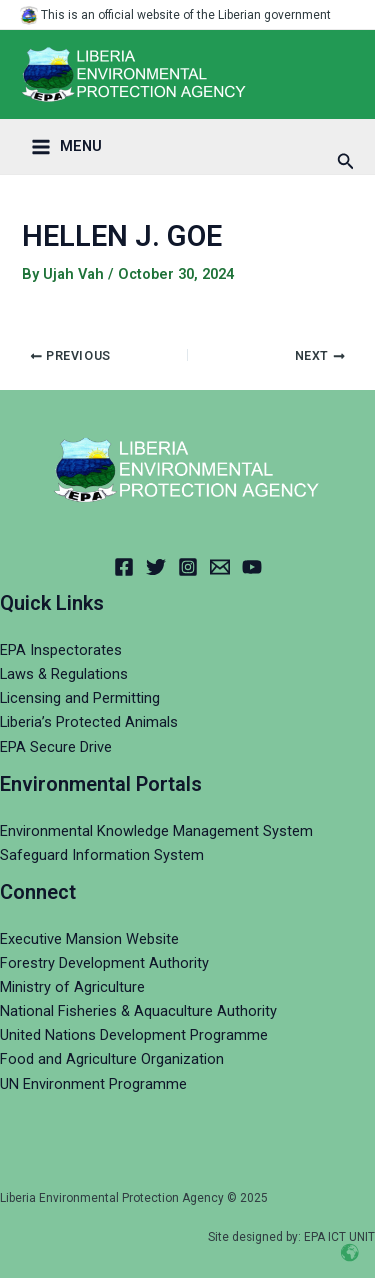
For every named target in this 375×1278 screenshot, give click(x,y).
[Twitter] (156, 567)
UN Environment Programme (93, 1084)
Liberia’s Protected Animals (89, 722)
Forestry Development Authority (104, 963)
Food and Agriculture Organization (112, 1059)
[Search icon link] (346, 161)
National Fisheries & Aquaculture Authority (138, 1011)
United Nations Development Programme (134, 1035)
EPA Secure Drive (56, 747)
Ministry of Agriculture (72, 987)
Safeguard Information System (102, 855)
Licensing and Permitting (80, 698)
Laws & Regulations (64, 674)
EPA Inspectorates (61, 650)
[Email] (220, 567)
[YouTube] (252, 567)
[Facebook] (124, 567)
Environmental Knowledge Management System (156, 831)
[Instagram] (188, 567)
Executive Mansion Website (89, 939)
